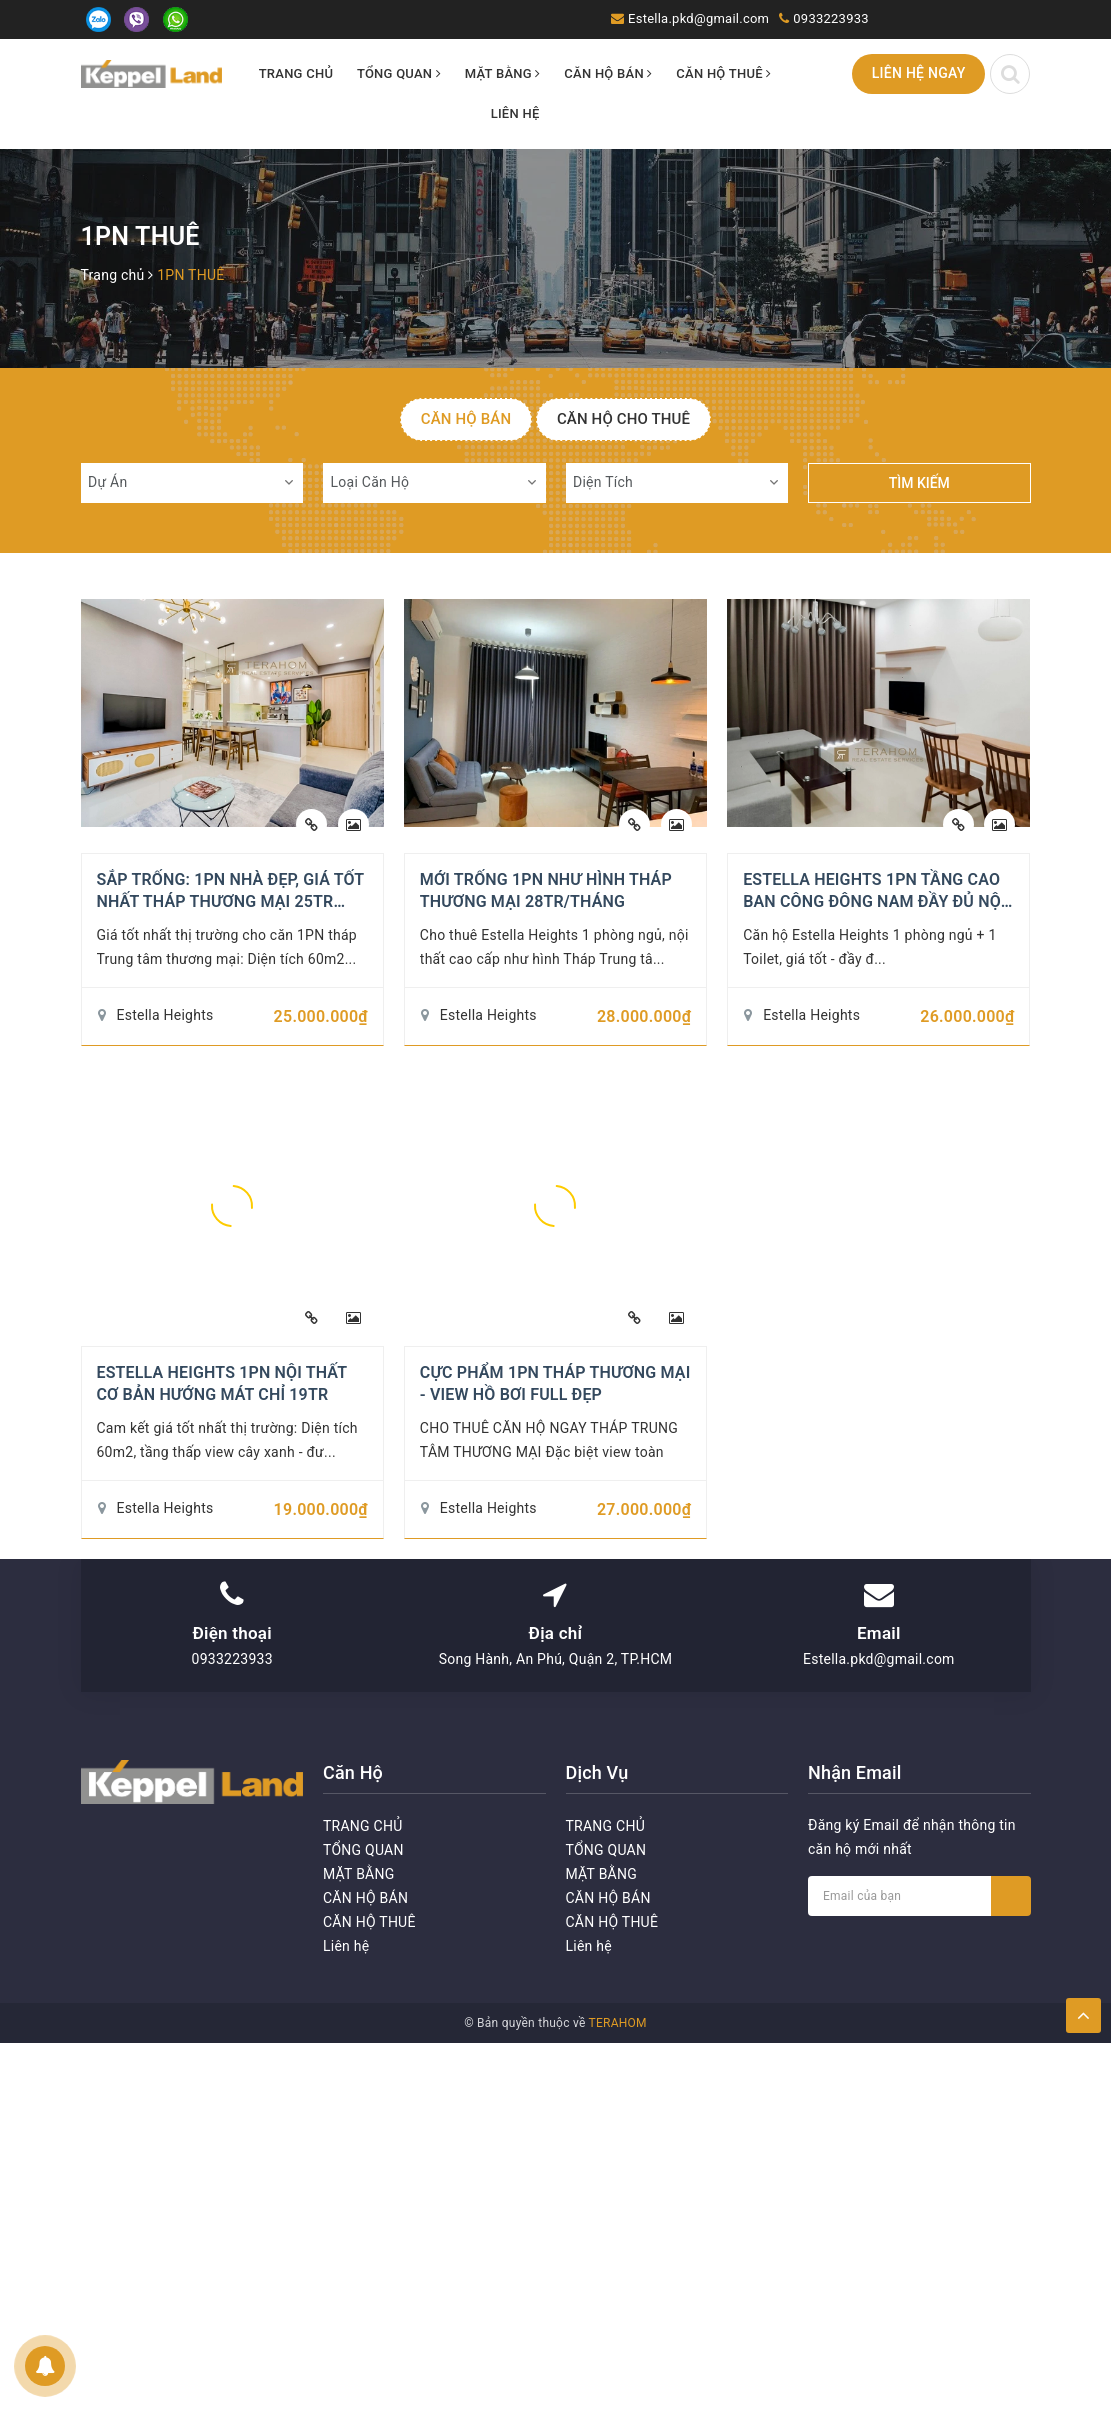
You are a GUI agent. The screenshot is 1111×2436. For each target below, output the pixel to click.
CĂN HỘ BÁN (608, 73)
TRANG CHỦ (296, 73)
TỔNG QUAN (399, 73)
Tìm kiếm (919, 483)
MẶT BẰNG (503, 73)
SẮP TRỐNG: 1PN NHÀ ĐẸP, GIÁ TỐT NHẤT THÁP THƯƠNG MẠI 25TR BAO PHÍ (230, 902)
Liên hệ (515, 113)
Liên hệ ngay (919, 73)
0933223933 (831, 18)
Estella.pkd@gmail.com (698, 18)
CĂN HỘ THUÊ (723, 73)
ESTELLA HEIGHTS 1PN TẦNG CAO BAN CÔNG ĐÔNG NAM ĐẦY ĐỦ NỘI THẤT (874, 902)
